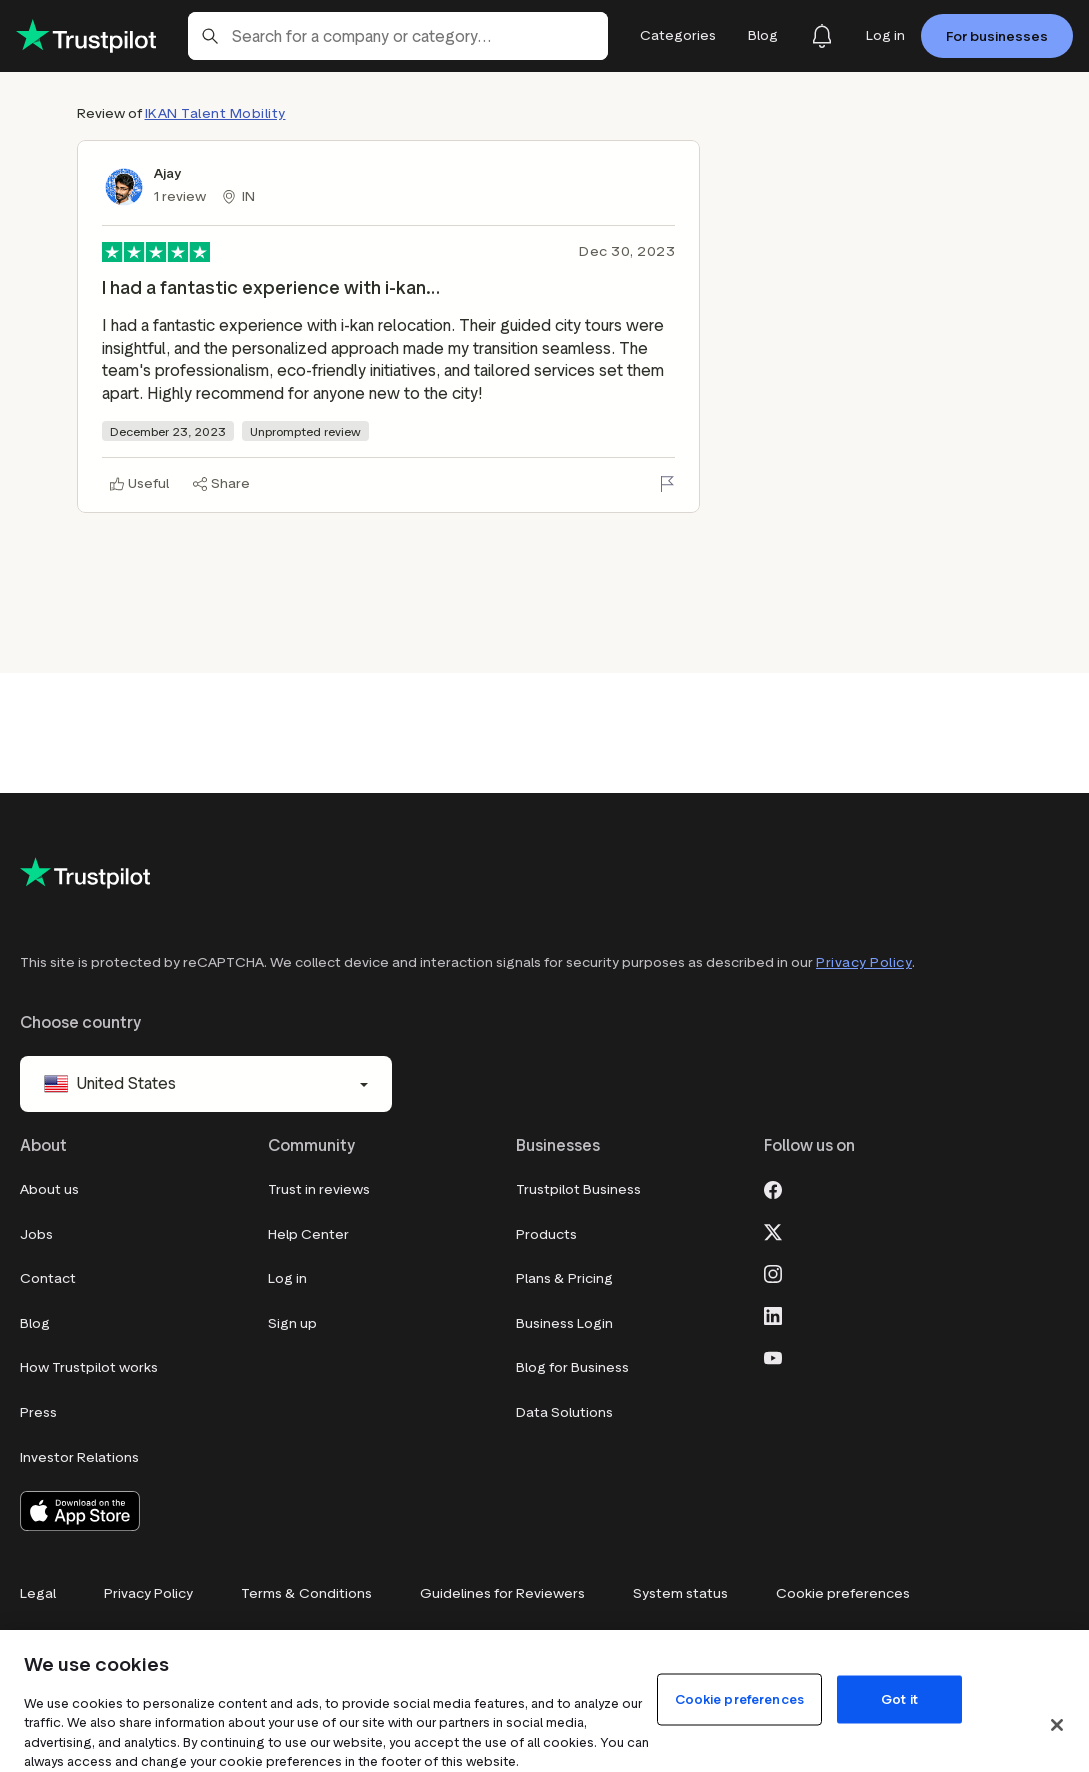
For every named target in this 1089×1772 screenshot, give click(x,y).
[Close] (1057, 1725)
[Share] (221, 484)
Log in (287, 1278)
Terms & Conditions (306, 1593)
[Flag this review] (667, 484)
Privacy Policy (864, 962)
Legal (38, 1593)
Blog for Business (572, 1367)
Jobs (36, 1234)
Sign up (292, 1323)
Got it (899, 1698)
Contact (48, 1278)
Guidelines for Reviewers (502, 1593)
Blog (35, 1323)
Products (546, 1234)
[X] (773, 1230)
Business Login (564, 1323)
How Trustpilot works (89, 1367)
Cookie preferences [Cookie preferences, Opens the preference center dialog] (739, 1698)
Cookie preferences (843, 1593)
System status (680, 1593)
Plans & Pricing (564, 1278)
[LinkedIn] (773, 1314)
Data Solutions (564, 1412)
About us (49, 1189)
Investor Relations (79, 1457)
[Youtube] (773, 1356)
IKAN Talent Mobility (215, 113)
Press (38, 1412)
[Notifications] (822, 36)
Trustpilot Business (578, 1189)
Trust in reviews (319, 1189)
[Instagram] (773, 1272)
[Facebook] (773, 1188)
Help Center (308, 1234)
